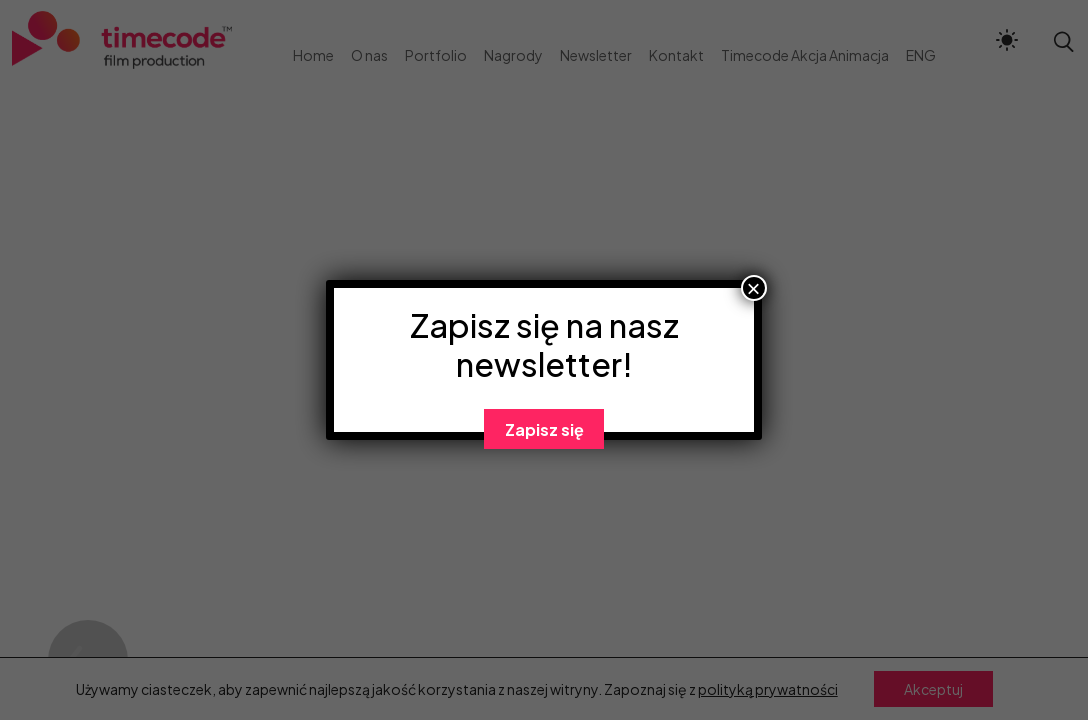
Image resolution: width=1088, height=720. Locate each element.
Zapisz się (544, 429)
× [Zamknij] (754, 288)
